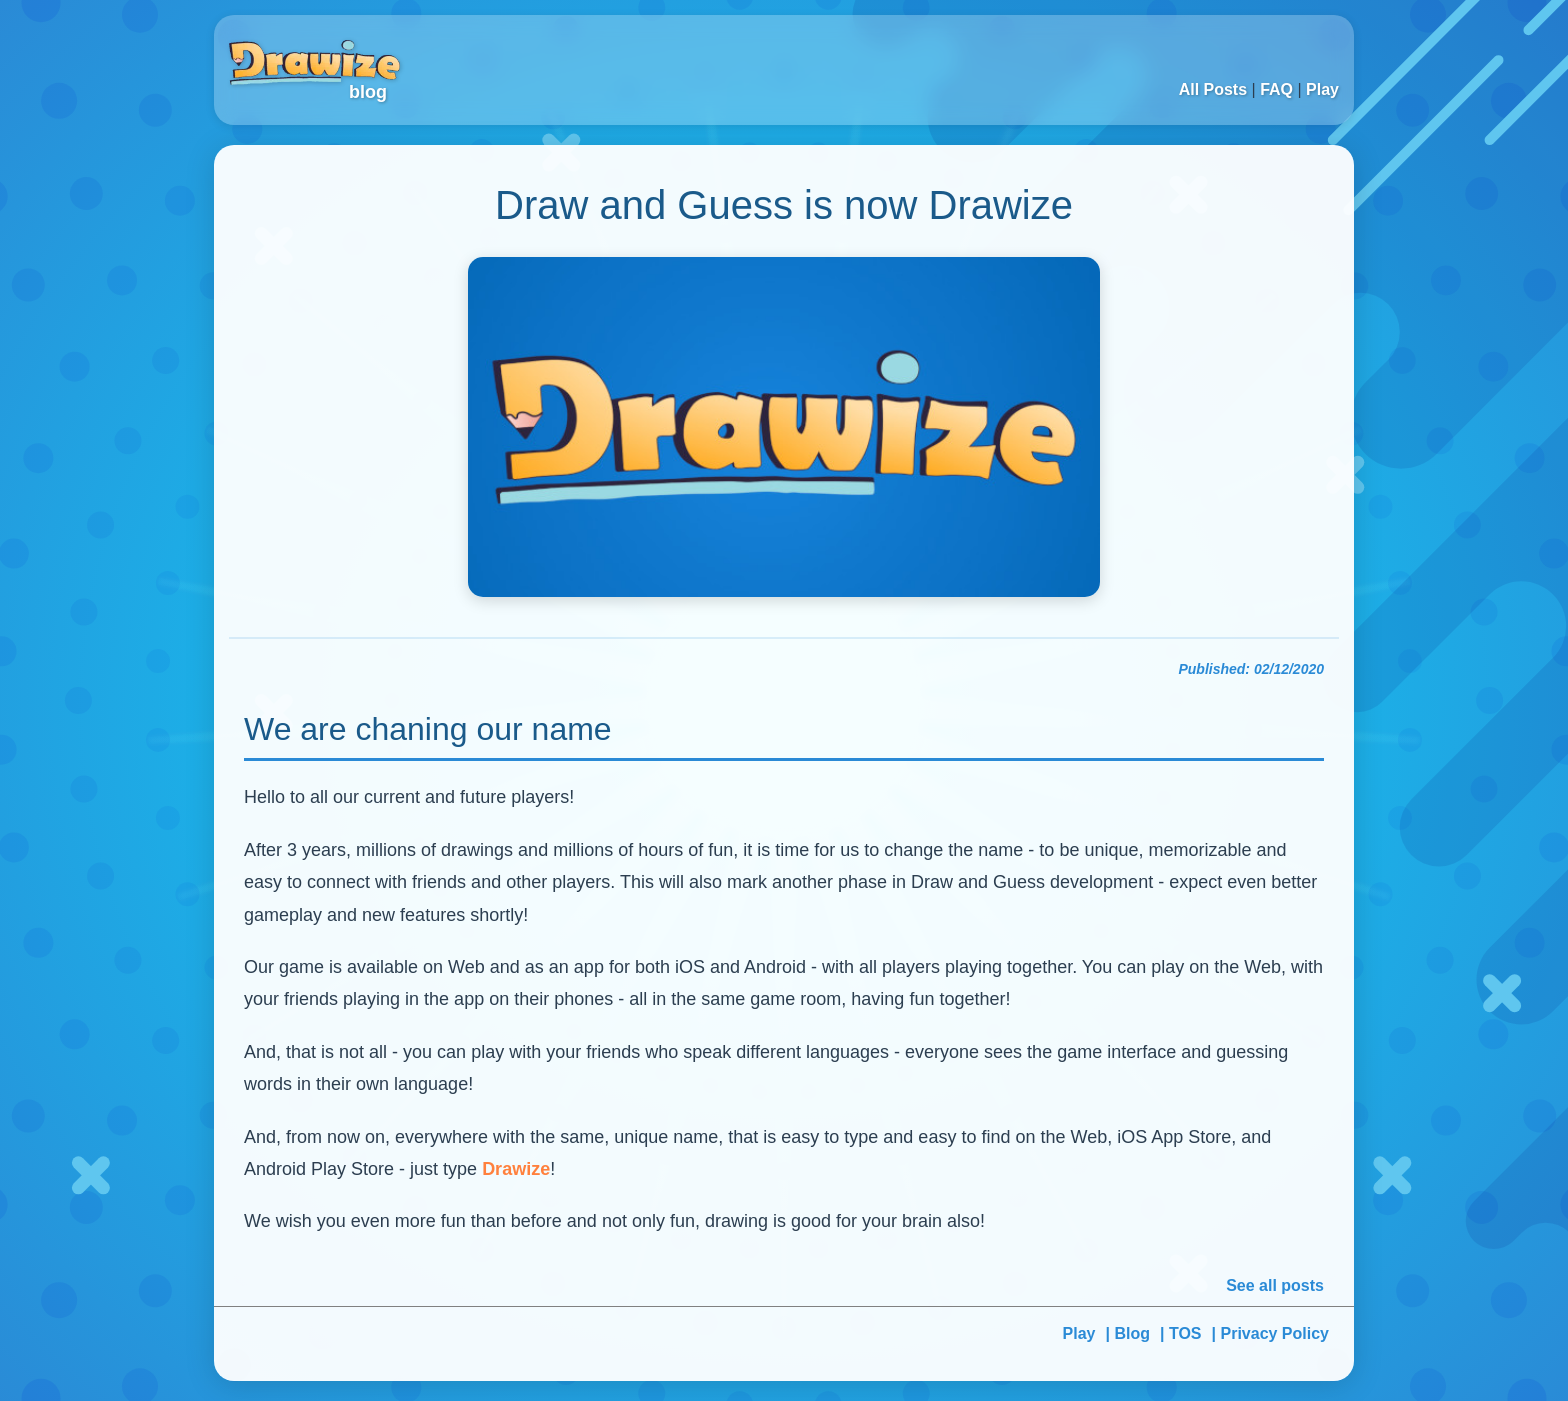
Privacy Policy (1274, 1333)
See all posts (1275, 1285)
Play (1322, 89)
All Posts (1213, 89)
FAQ (1276, 89)
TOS (1185, 1333)
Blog (1132, 1333)
